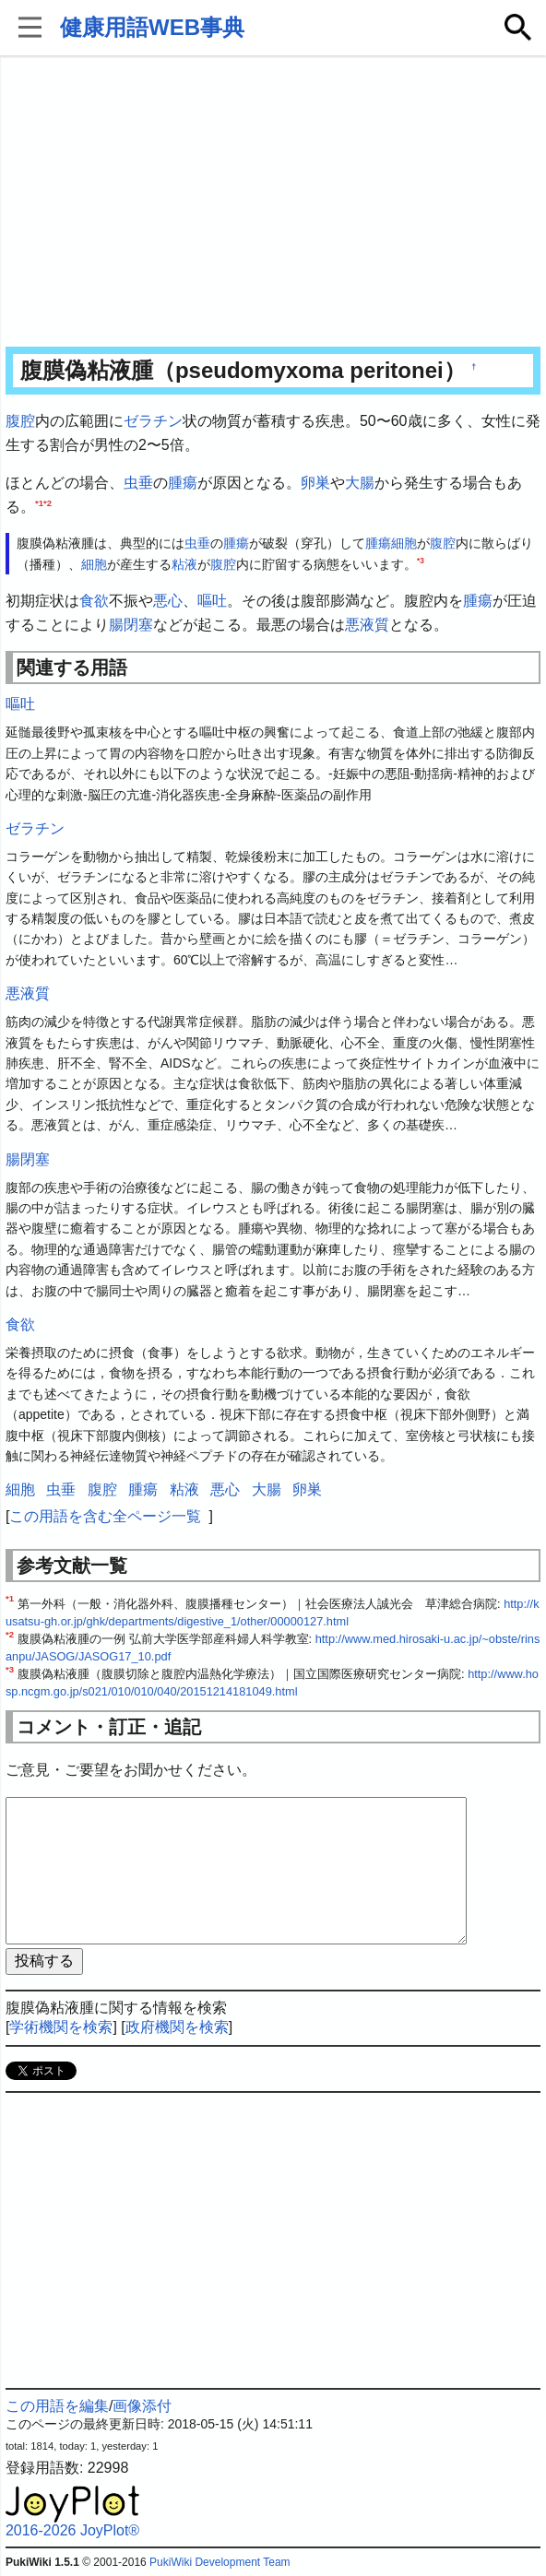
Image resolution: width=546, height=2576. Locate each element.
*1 (39, 502)
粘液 (184, 564)
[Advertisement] (273, 203)
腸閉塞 (131, 624)
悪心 (168, 601)
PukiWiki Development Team (220, 2562)
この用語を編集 (57, 2406)
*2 (47, 502)
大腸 (359, 482)
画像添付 (142, 2406)
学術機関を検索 (61, 2027)
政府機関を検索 (177, 2027)
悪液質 (367, 624)
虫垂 (138, 482)
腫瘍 (182, 482)
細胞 (404, 543)
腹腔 (20, 421)
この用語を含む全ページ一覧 (105, 1516)
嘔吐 (212, 601)
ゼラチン (153, 421)
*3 (420, 560)
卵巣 (315, 482)
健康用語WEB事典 (152, 27)
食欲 (94, 601)
